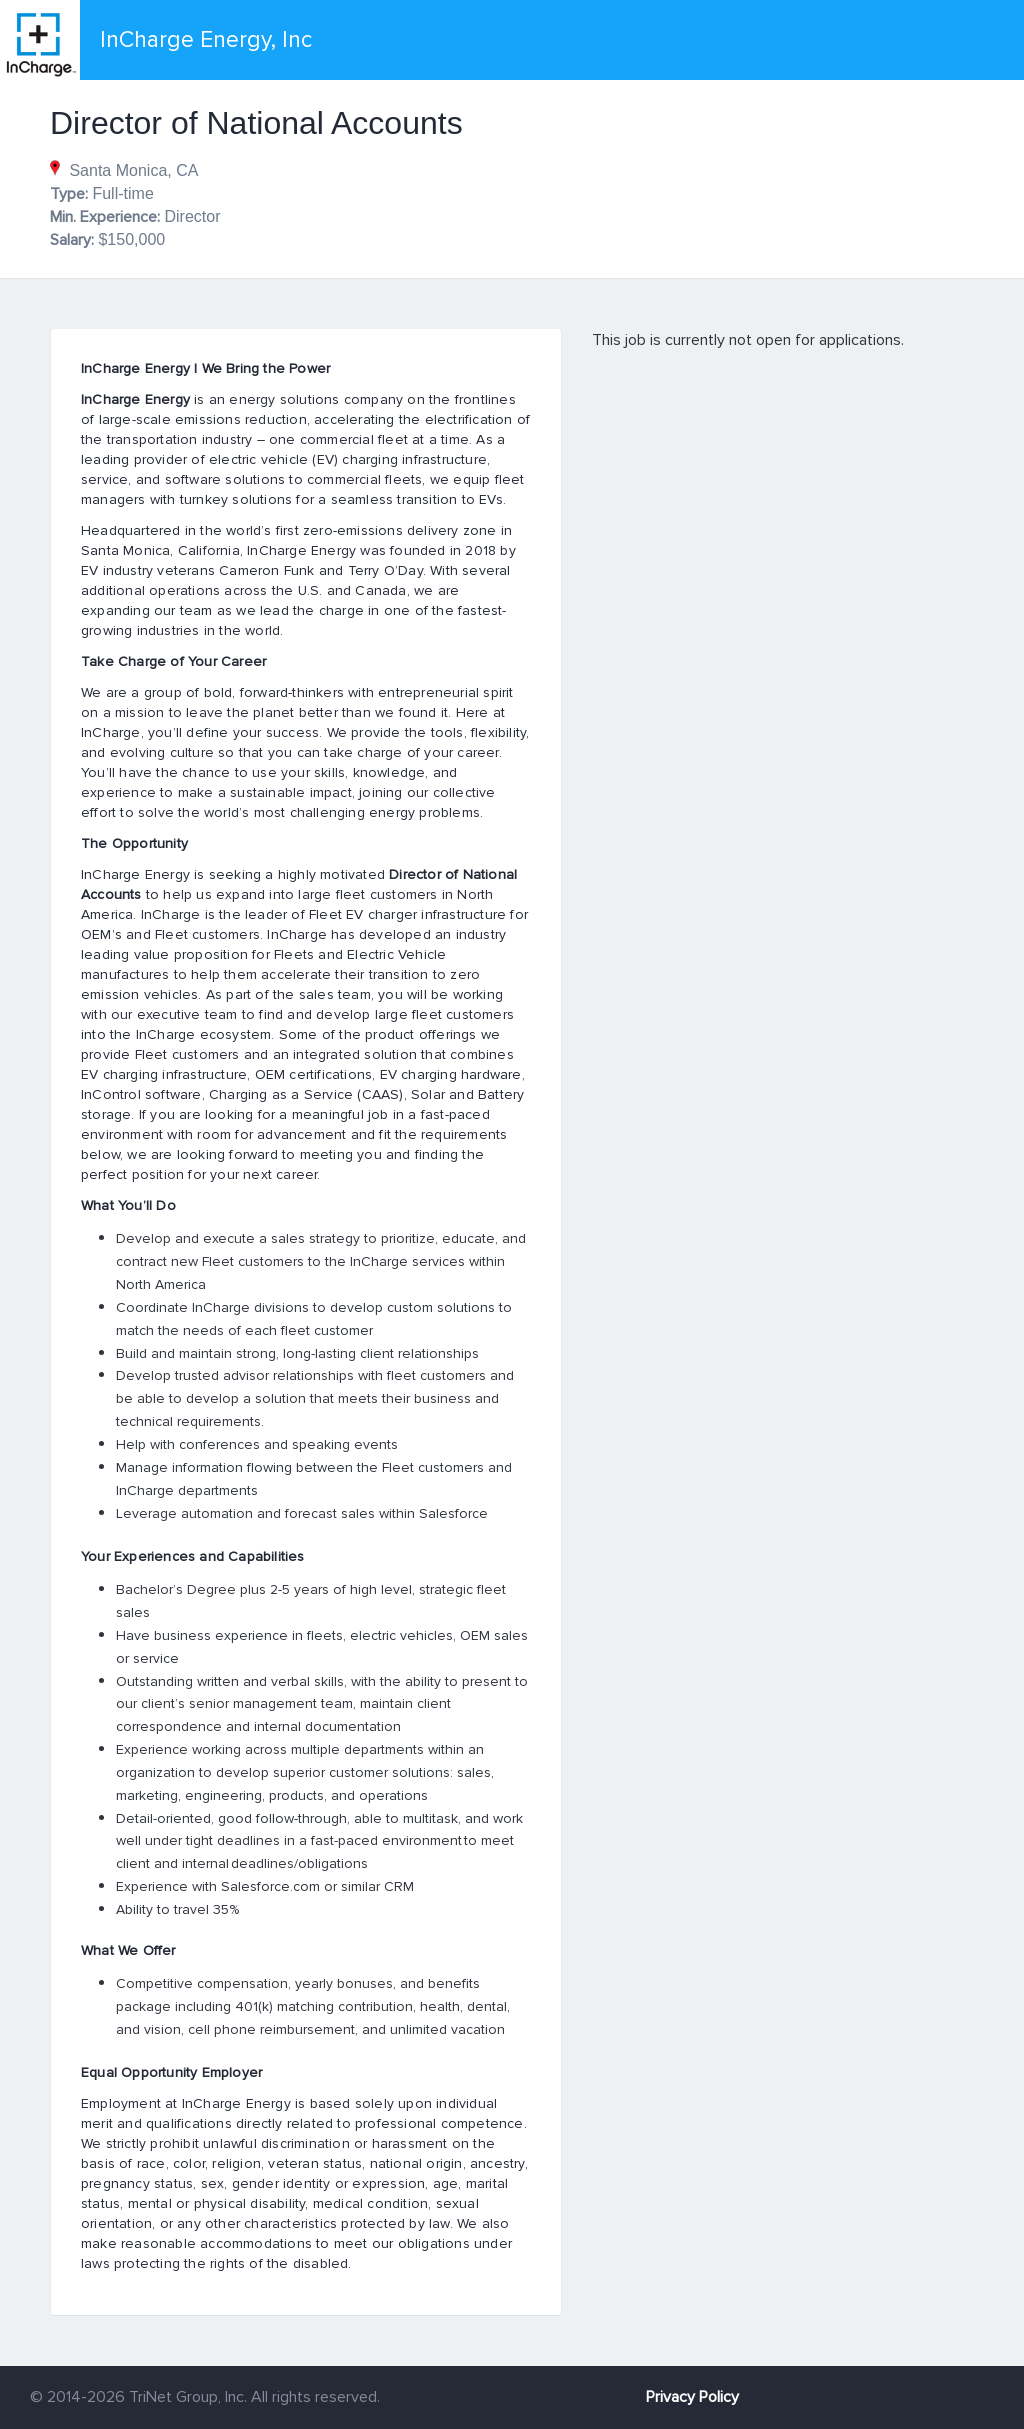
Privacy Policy (692, 2397)
